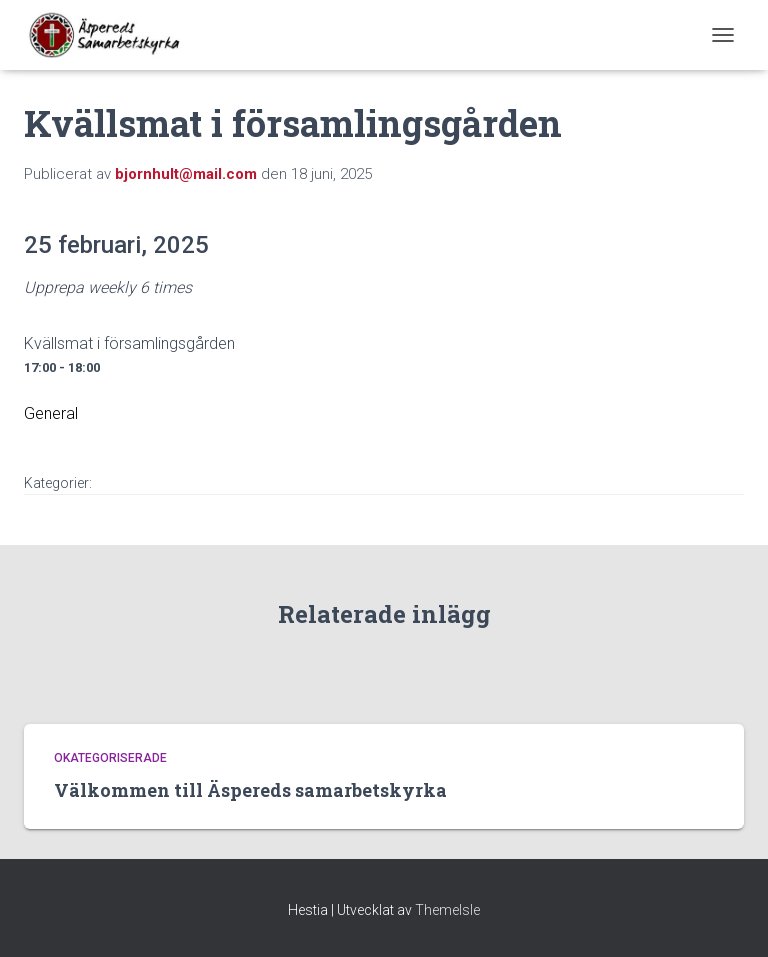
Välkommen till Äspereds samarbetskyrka (250, 790)
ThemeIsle (447, 910)
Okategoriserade (110, 758)
